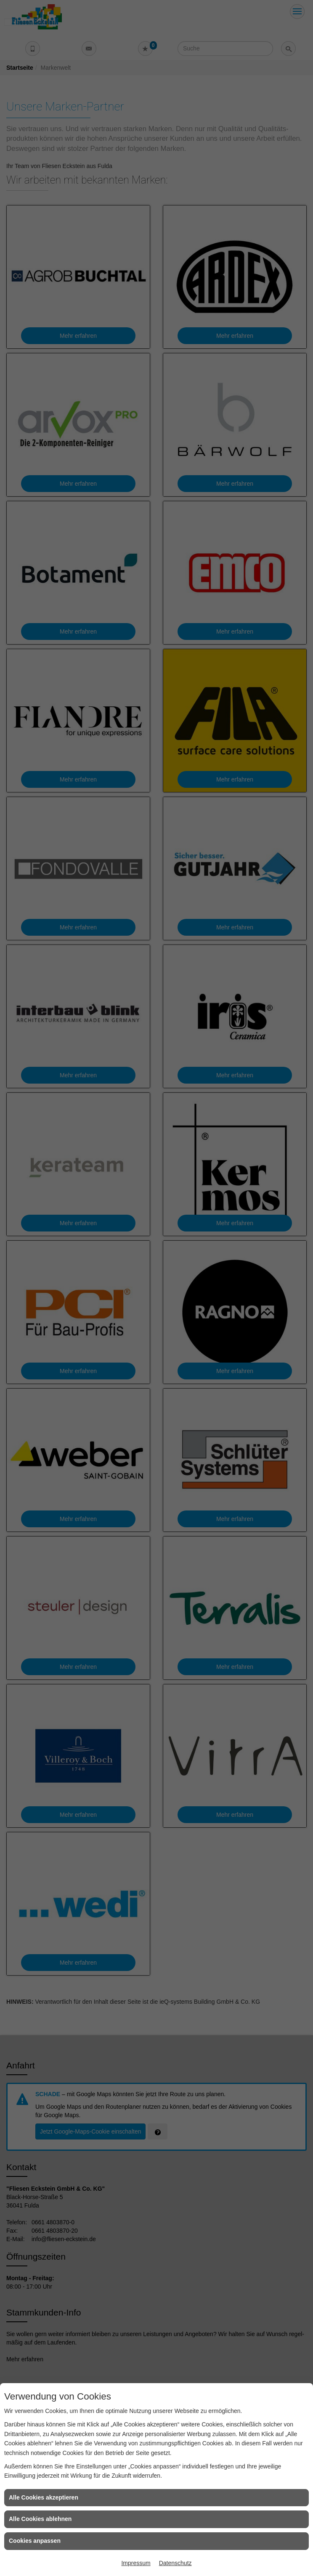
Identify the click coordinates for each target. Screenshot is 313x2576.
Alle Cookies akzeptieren (43, 2497)
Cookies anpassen (35, 2540)
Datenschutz (175, 2563)
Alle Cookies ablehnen (40, 2518)
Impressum (135, 2563)
